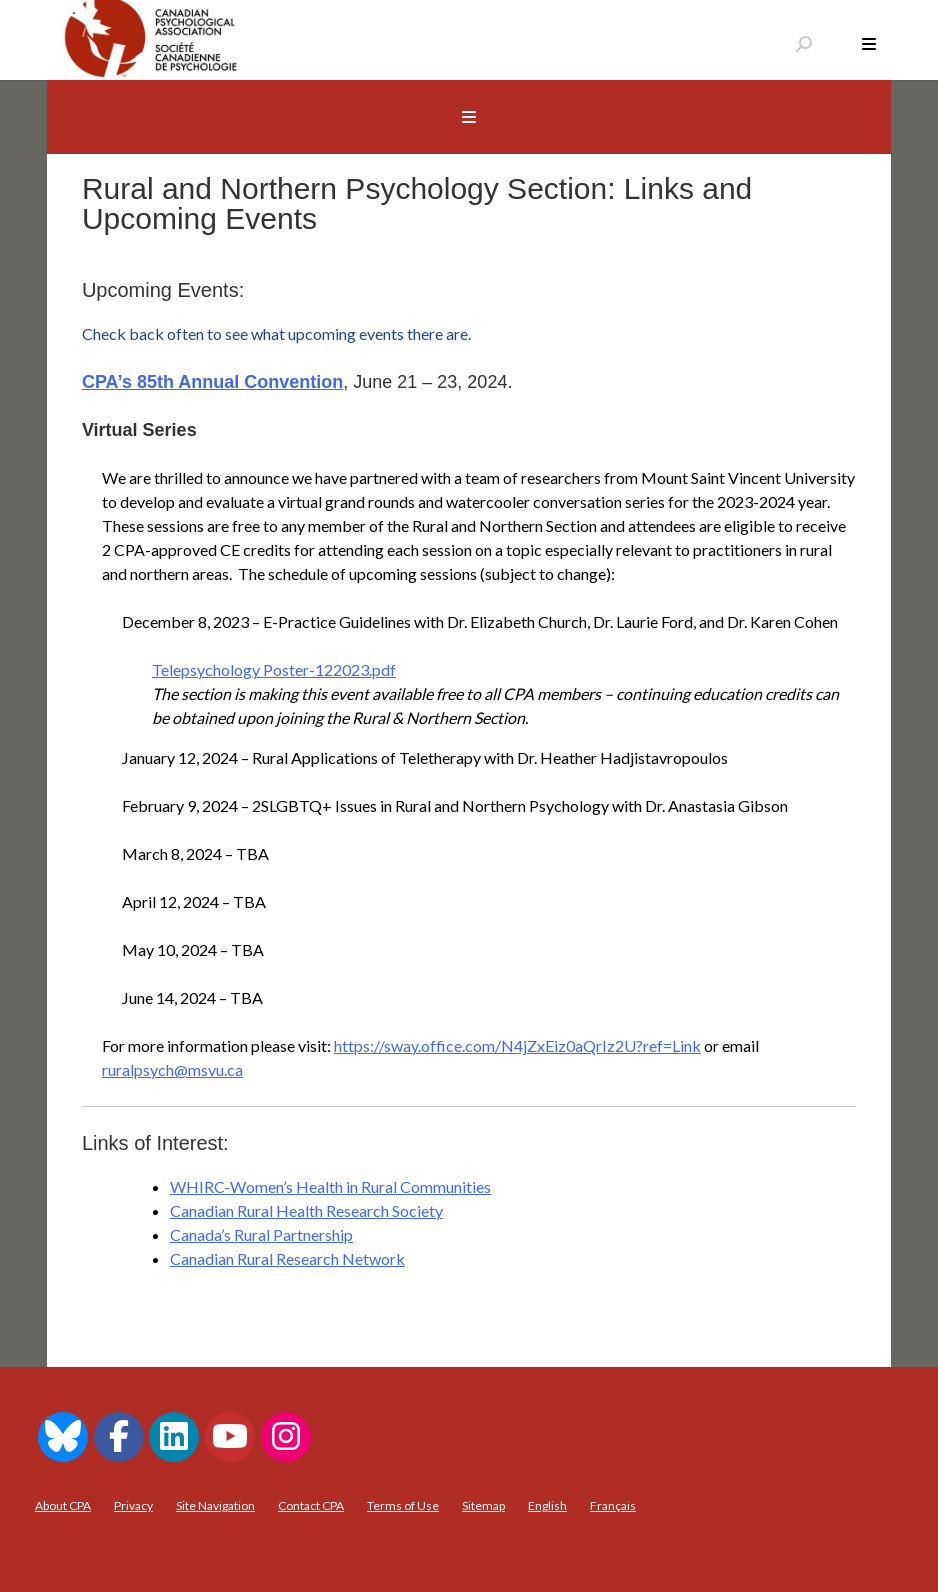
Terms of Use (403, 1505)
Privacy (133, 1505)
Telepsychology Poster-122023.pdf (274, 669)
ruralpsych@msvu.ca (172, 1069)
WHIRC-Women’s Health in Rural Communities (330, 1186)
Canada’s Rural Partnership (261, 1234)
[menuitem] (547, 1506)
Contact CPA (311, 1505)
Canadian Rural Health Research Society (306, 1210)
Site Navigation (215, 1505)
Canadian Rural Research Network (287, 1258)
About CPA (63, 1505)
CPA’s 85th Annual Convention (212, 382)
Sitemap (483, 1505)
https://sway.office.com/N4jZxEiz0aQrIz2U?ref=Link (517, 1045)
